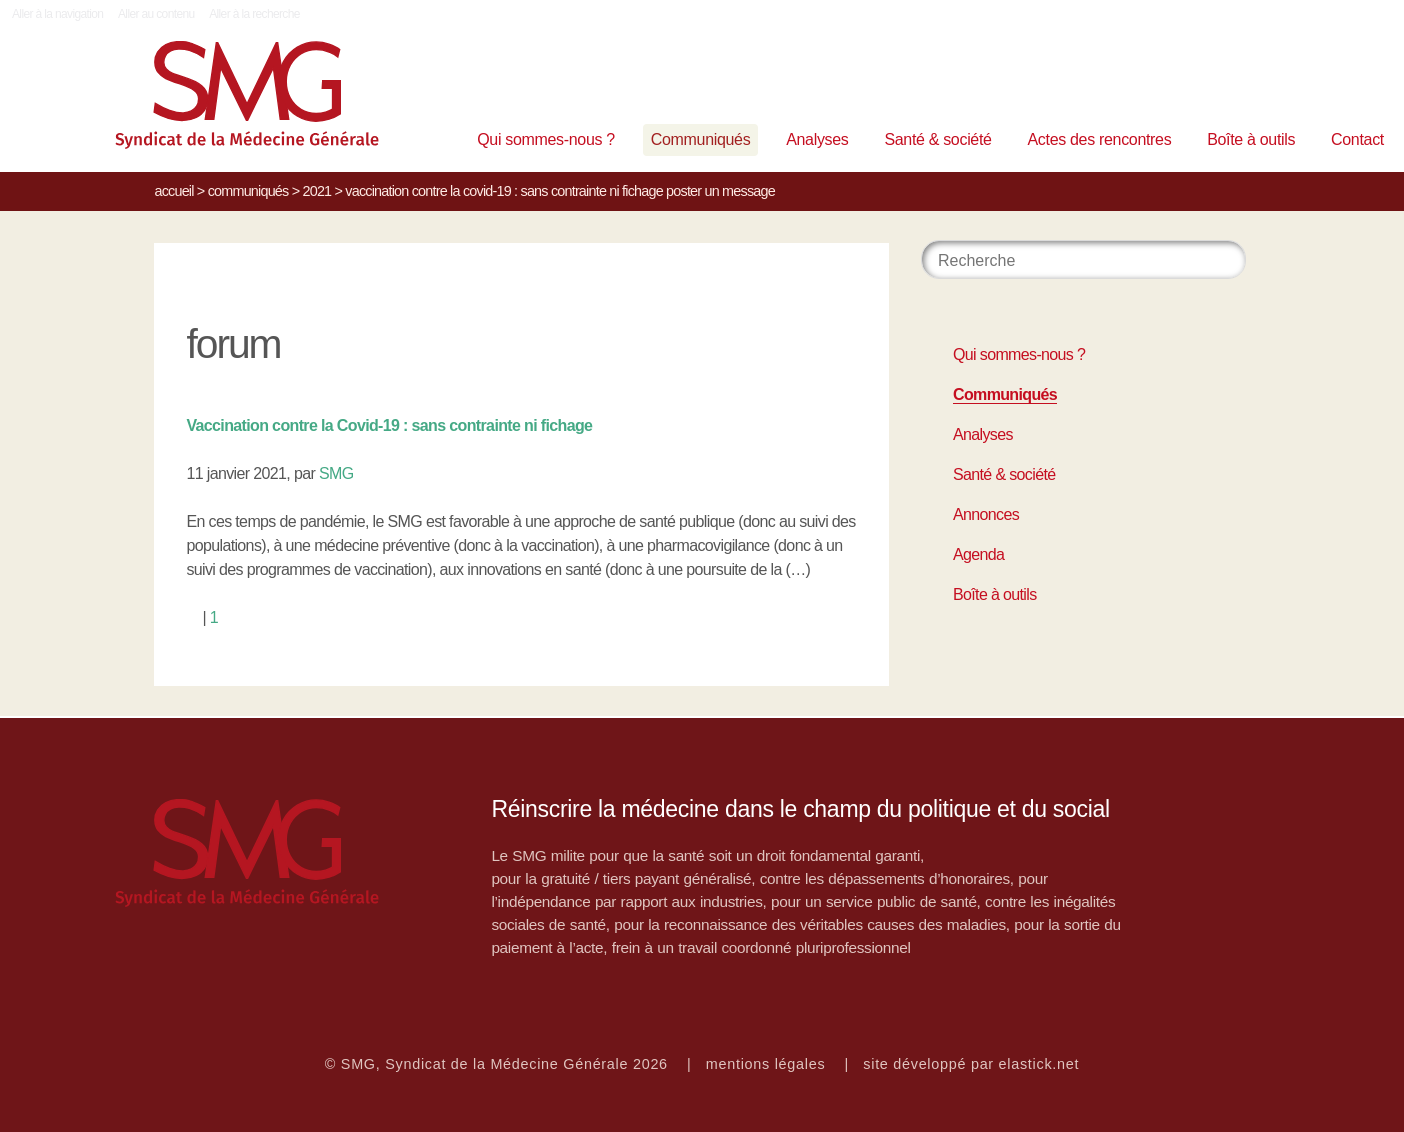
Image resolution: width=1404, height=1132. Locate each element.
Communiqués (701, 139)
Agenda (978, 554)
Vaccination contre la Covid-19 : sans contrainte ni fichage (389, 425)
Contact (1357, 139)
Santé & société (937, 139)
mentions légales (766, 1064)
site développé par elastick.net (971, 1064)
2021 (316, 191)
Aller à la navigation (57, 14)
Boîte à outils (1251, 139)
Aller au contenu (156, 14)
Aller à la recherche (254, 14)
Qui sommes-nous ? (546, 139)
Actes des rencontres (1099, 139)
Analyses (817, 139)
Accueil (173, 191)
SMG (336, 473)
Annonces (986, 514)
